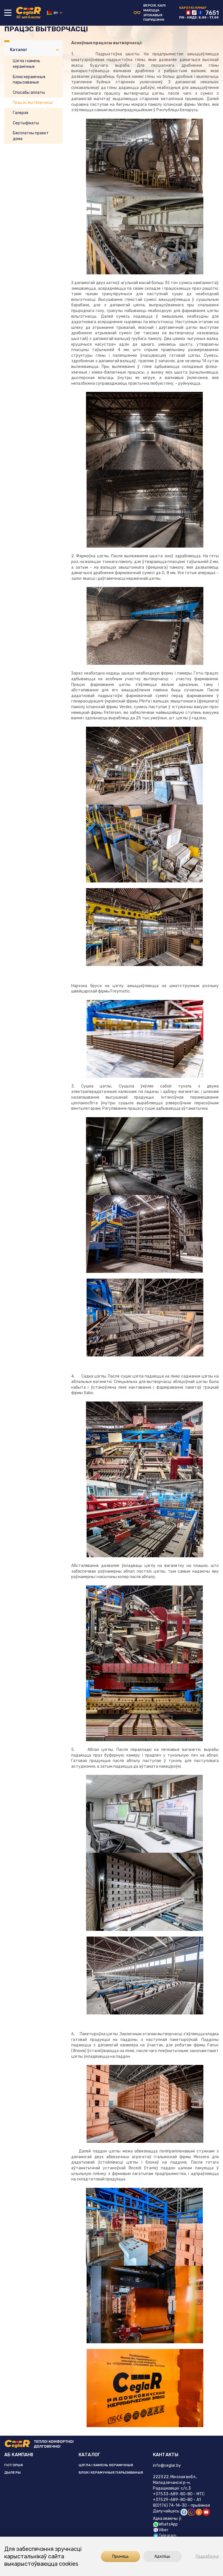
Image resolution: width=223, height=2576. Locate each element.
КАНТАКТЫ (165, 2454)
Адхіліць (158, 2556)
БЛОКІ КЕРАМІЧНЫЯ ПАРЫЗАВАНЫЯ (111, 2472)
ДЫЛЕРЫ (12, 2472)
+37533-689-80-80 (173, 2494)
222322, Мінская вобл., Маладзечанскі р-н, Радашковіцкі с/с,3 (175, 2482)
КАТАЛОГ (89, 2454)
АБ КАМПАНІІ (18, 2454)
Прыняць (116, 2556)
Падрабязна (207, 2556)
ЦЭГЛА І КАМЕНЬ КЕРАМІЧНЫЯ (106, 2465)
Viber (160, 2530)
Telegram (164, 2535)
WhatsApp (165, 2524)
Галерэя (20, 112)
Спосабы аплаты (29, 92)
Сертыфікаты (26, 123)
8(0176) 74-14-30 (170, 2505)
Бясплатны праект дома (31, 136)
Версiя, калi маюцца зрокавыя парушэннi (150, 12)
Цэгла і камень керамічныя (26, 63)
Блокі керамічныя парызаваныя (29, 79)
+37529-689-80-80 (173, 2499)
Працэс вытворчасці (33, 102)
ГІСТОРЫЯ (13, 2465)
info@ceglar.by (167, 2465)
